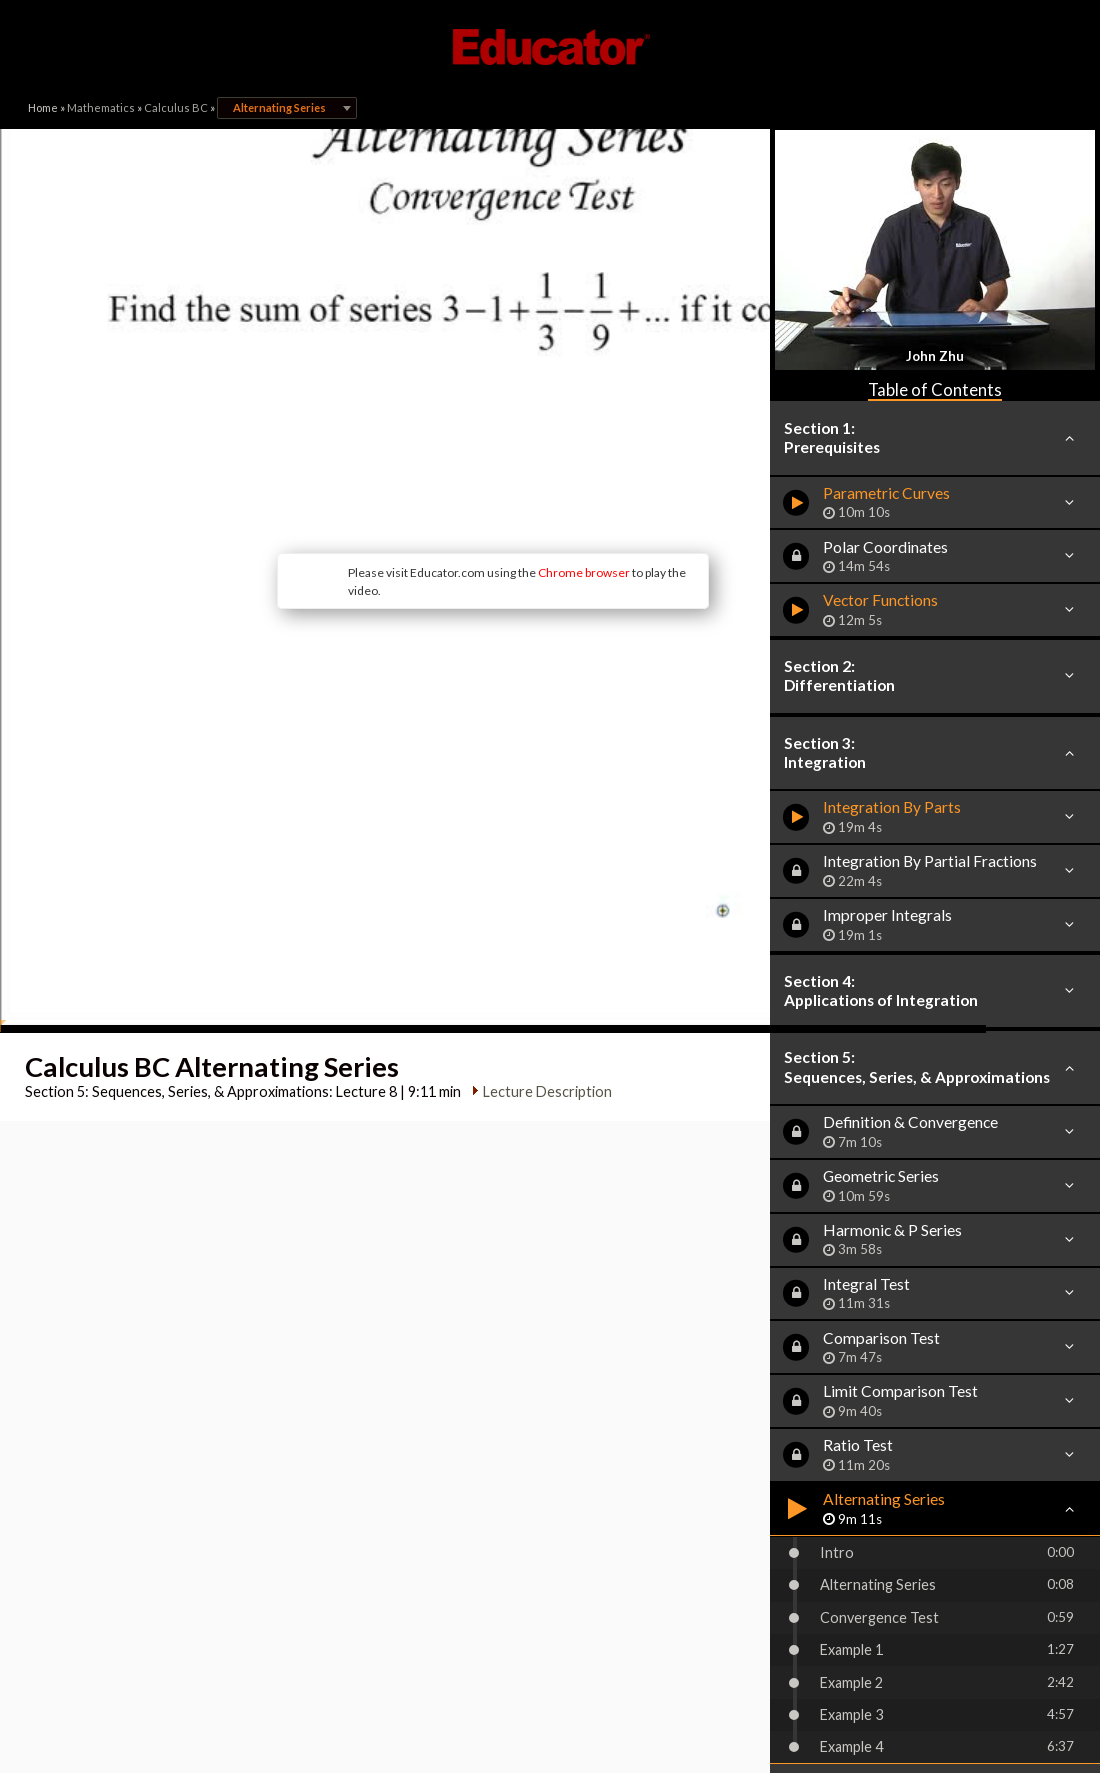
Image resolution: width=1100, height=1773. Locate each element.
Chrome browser (476, 474)
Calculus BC (176, 107)
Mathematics (101, 107)
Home (43, 107)
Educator (550, 47)
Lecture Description (541, 923)
